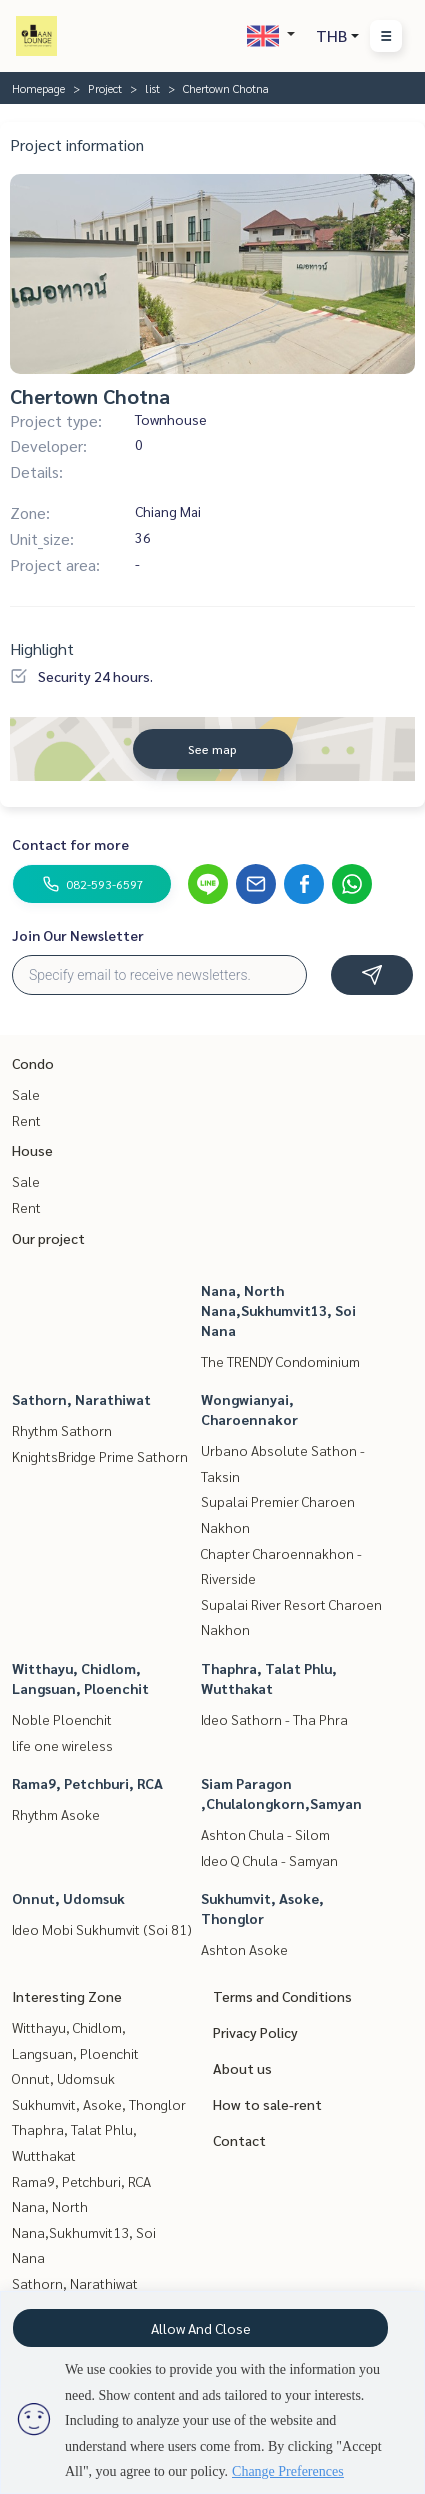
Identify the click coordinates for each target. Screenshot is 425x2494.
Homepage (38, 88)
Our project (48, 1238)
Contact (239, 2140)
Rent (26, 1120)
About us (242, 2068)
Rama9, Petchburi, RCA (87, 1783)
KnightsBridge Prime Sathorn (100, 1456)
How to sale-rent (267, 2104)
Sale (26, 1094)
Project (105, 88)
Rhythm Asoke (56, 1814)
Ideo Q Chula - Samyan (269, 1860)
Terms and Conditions (282, 1996)
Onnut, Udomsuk (68, 1898)
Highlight (42, 648)
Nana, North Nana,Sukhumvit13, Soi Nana (278, 1310)
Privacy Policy (255, 2032)
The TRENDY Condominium (280, 1361)
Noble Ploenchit (62, 1719)
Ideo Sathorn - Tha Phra (274, 1719)
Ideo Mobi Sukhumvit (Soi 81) (102, 1929)
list (152, 88)
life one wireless (62, 1745)
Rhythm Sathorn (62, 1430)
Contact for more (70, 844)
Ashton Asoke (244, 1949)
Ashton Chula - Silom (265, 1834)
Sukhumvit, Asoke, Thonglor (99, 2104)
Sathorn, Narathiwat (81, 1399)
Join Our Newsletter (78, 935)
